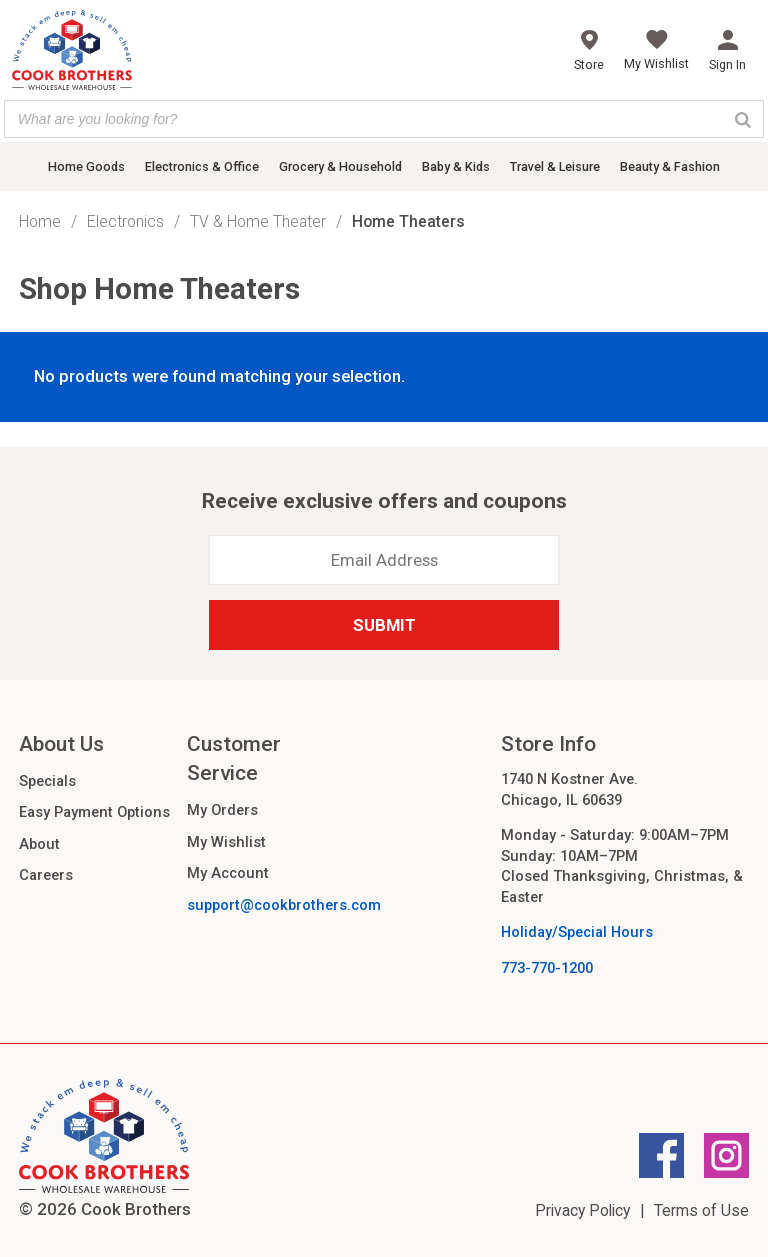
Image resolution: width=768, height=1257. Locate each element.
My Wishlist (226, 842)
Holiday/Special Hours (577, 932)
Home (40, 221)
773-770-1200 (547, 968)
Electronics (125, 221)
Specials (47, 781)
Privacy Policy (582, 1210)
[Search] (743, 119)
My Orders (222, 810)
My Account (228, 873)
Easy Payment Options (94, 812)
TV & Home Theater (258, 221)
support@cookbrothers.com (284, 905)
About (39, 844)
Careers (46, 875)
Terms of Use (701, 1210)
